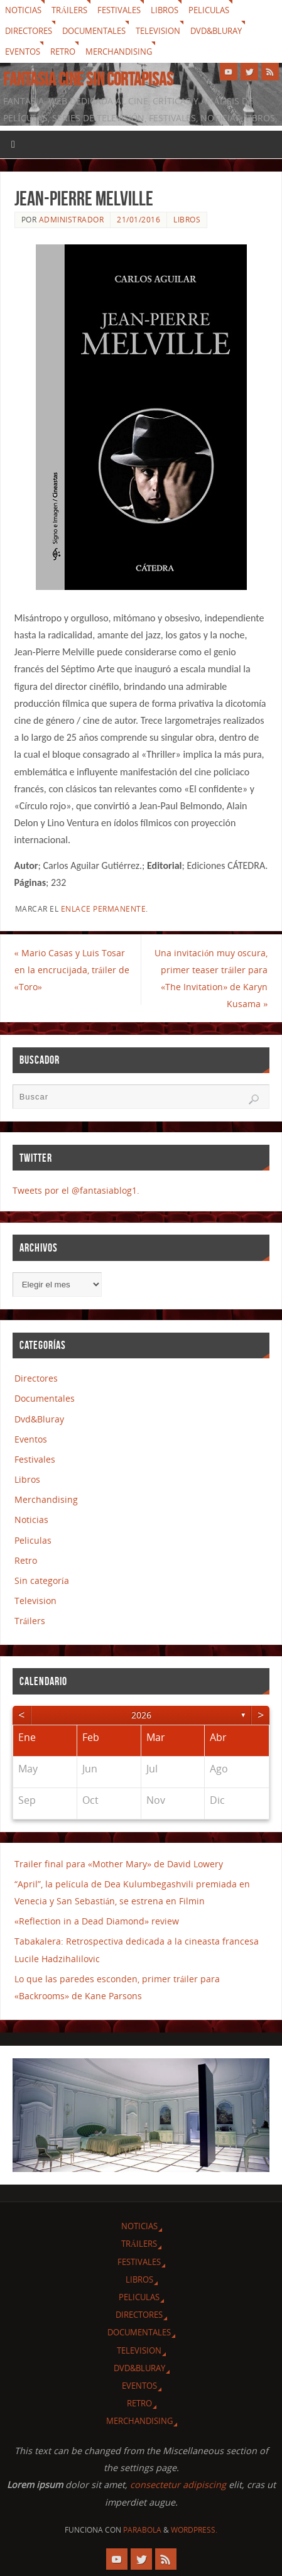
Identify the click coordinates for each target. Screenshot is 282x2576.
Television (158, 30)
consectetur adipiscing (178, 2485)
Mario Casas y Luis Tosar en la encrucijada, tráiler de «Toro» (71, 970)
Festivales (119, 10)
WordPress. (194, 2529)
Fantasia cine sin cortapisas (88, 79)
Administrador (71, 219)
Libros (164, 10)
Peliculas (208, 10)
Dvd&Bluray (216, 30)
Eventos (22, 51)
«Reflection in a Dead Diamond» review (96, 1921)
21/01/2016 (138, 219)
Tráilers (69, 10)
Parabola (142, 2529)
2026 (141, 1715)
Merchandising (118, 51)
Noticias (23, 10)
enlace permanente (103, 908)
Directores (28, 30)
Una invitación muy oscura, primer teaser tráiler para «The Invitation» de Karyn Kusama (211, 978)
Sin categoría (41, 1580)
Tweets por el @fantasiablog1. (76, 1190)
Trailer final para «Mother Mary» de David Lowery (118, 1864)
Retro (62, 51)
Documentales (94, 30)
